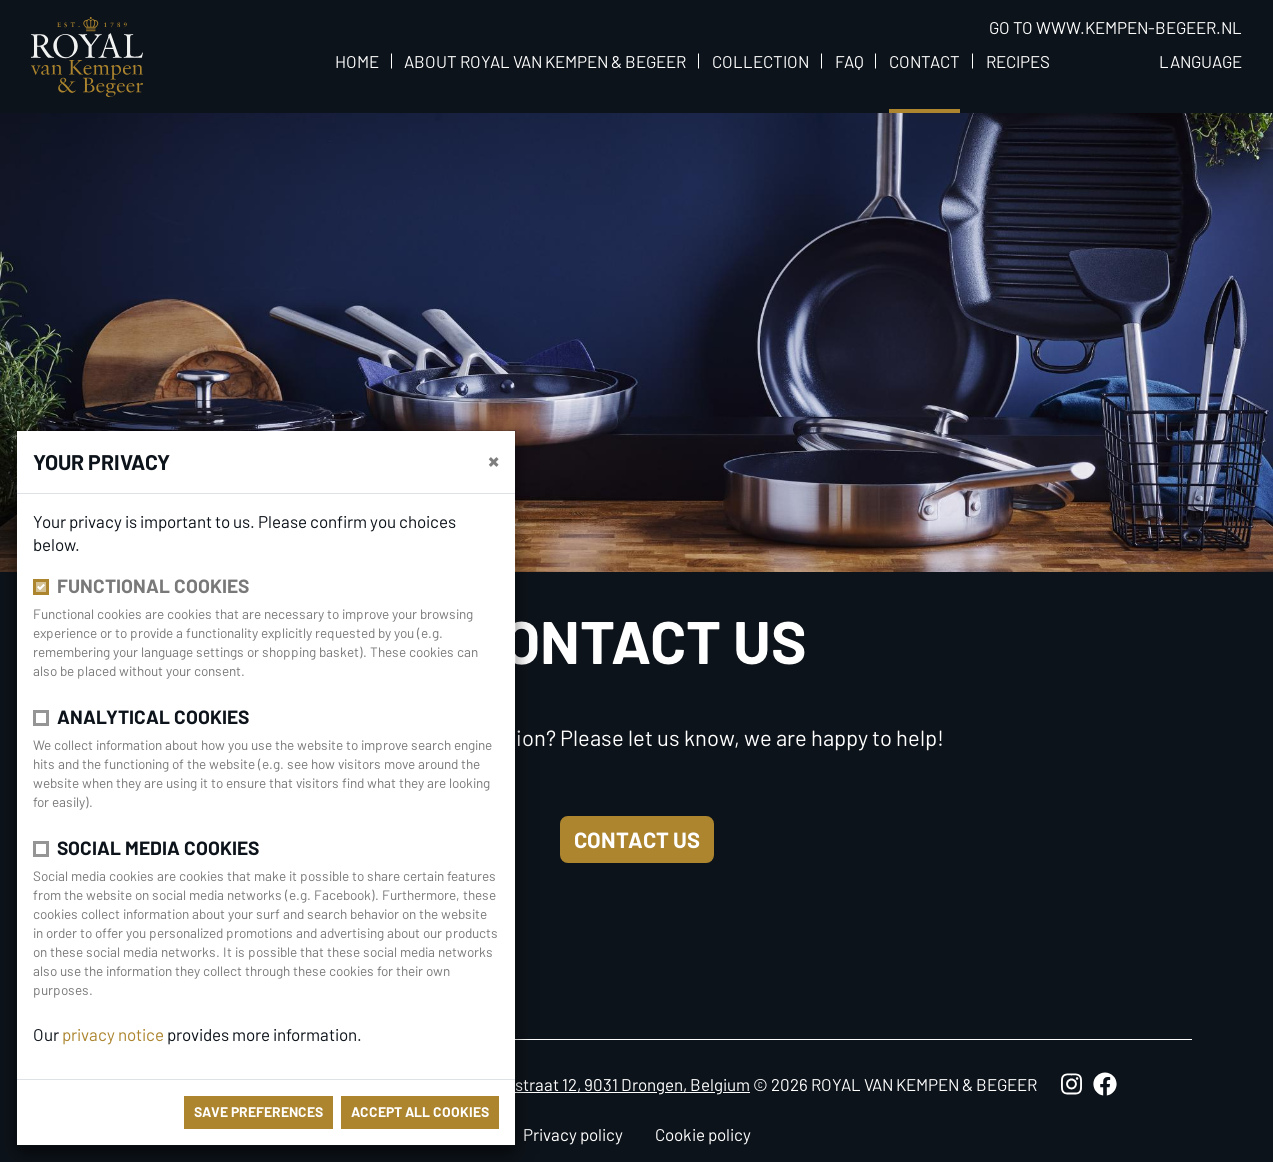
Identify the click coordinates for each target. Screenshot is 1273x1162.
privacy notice (113, 1034)
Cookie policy (703, 1134)
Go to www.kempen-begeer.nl (1115, 27)
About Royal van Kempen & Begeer (545, 61)
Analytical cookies (153, 716)
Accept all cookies (420, 1111)
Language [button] (1200, 61)
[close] (493, 460)
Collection (760, 61)
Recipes (1018, 61)
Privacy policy (573, 1134)
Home (357, 61)
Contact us (637, 839)
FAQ (849, 61)
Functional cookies (153, 585)
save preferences (258, 1111)
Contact (924, 61)
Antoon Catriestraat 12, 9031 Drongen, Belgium (583, 1084)
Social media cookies (158, 847)
